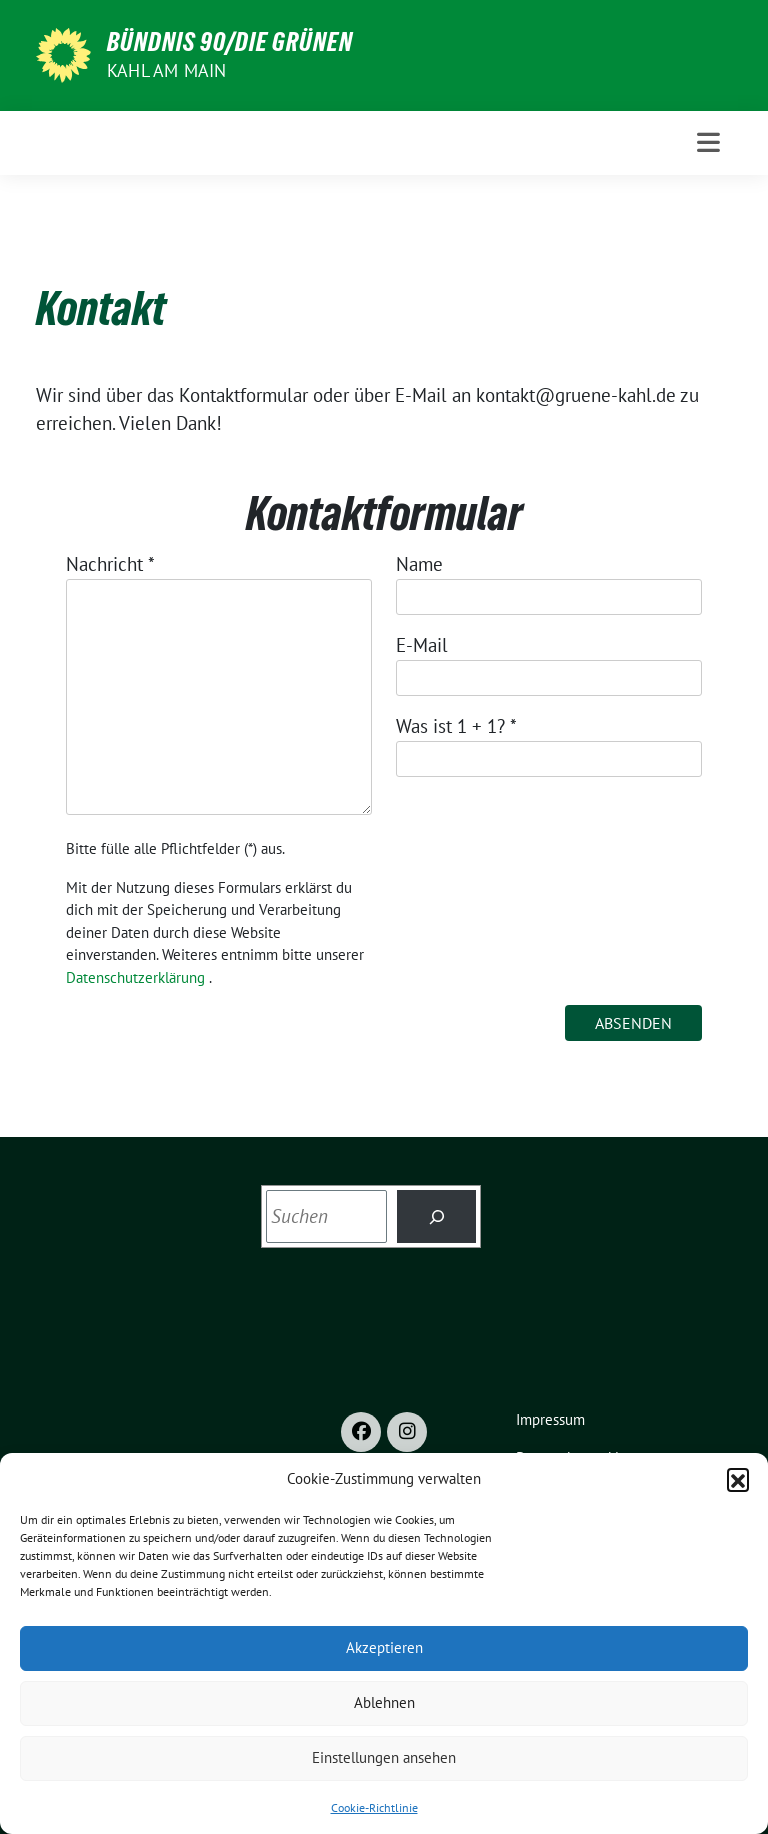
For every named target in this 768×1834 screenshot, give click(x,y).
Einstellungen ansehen (384, 1757)
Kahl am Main (166, 70)
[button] (738, 1479)
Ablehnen (384, 1702)
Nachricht (110, 564)
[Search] (436, 1216)
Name (419, 564)
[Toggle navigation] (708, 142)
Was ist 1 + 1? (456, 726)
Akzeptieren (384, 1647)
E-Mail (422, 645)
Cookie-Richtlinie (374, 1807)
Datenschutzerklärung (135, 977)
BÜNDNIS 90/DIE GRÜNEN (230, 42)
